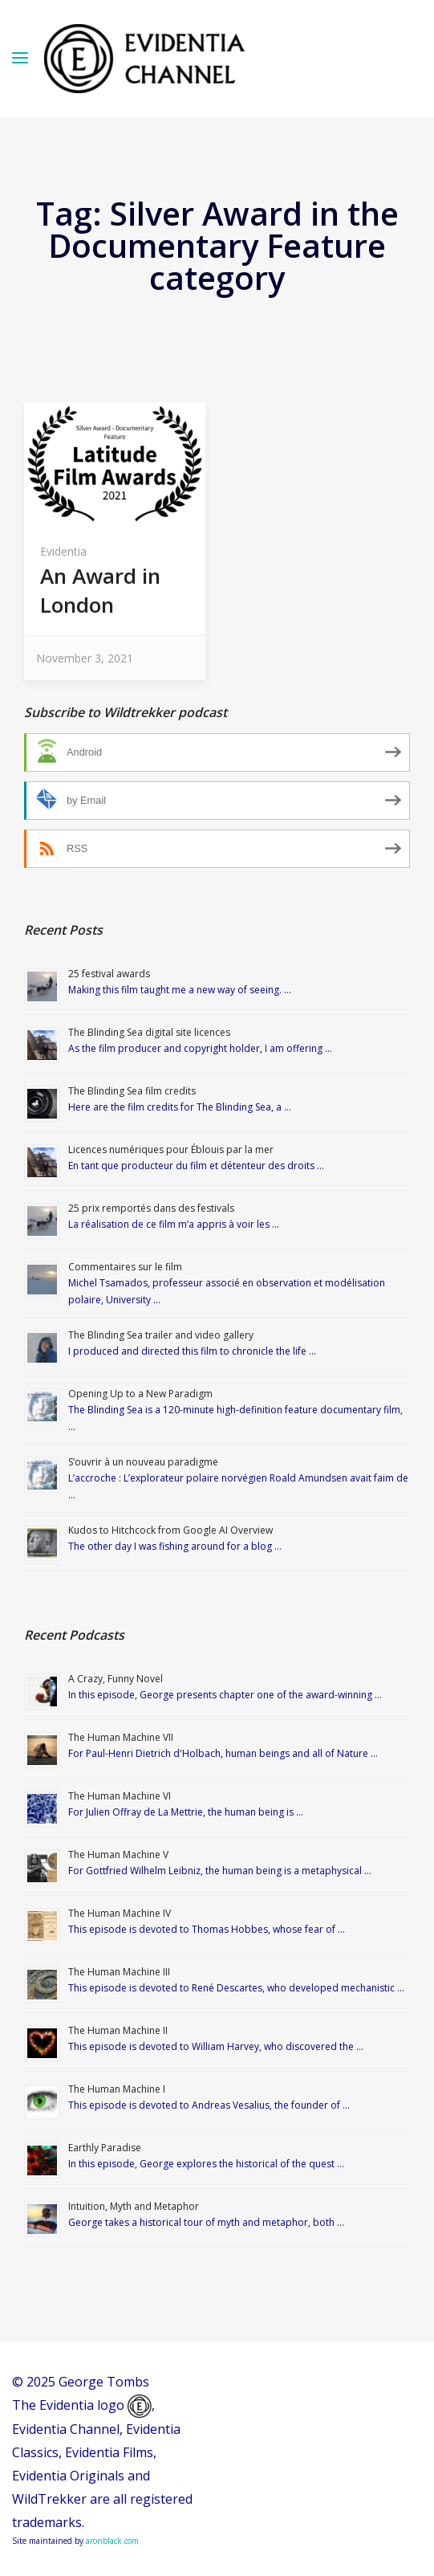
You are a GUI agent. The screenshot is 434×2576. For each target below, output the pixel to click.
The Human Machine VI (119, 1796)
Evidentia (63, 551)
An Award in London (100, 590)
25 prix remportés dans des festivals (151, 1208)
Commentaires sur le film (125, 1267)
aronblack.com (112, 2540)
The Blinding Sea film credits (132, 1091)
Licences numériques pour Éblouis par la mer (171, 1149)
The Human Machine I (116, 2089)
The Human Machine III (119, 1972)
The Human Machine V (118, 1854)
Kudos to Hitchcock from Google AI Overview (170, 1530)
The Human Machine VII (120, 1737)
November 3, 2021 (84, 658)
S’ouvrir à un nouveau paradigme (143, 1462)
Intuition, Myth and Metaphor (133, 2206)
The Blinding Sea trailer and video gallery (161, 1335)
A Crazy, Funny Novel (115, 1678)
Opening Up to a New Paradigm (140, 1393)
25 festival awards (109, 973)
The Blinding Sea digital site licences (149, 1032)
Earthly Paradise (104, 2147)
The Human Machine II (118, 2030)
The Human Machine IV (119, 1913)
